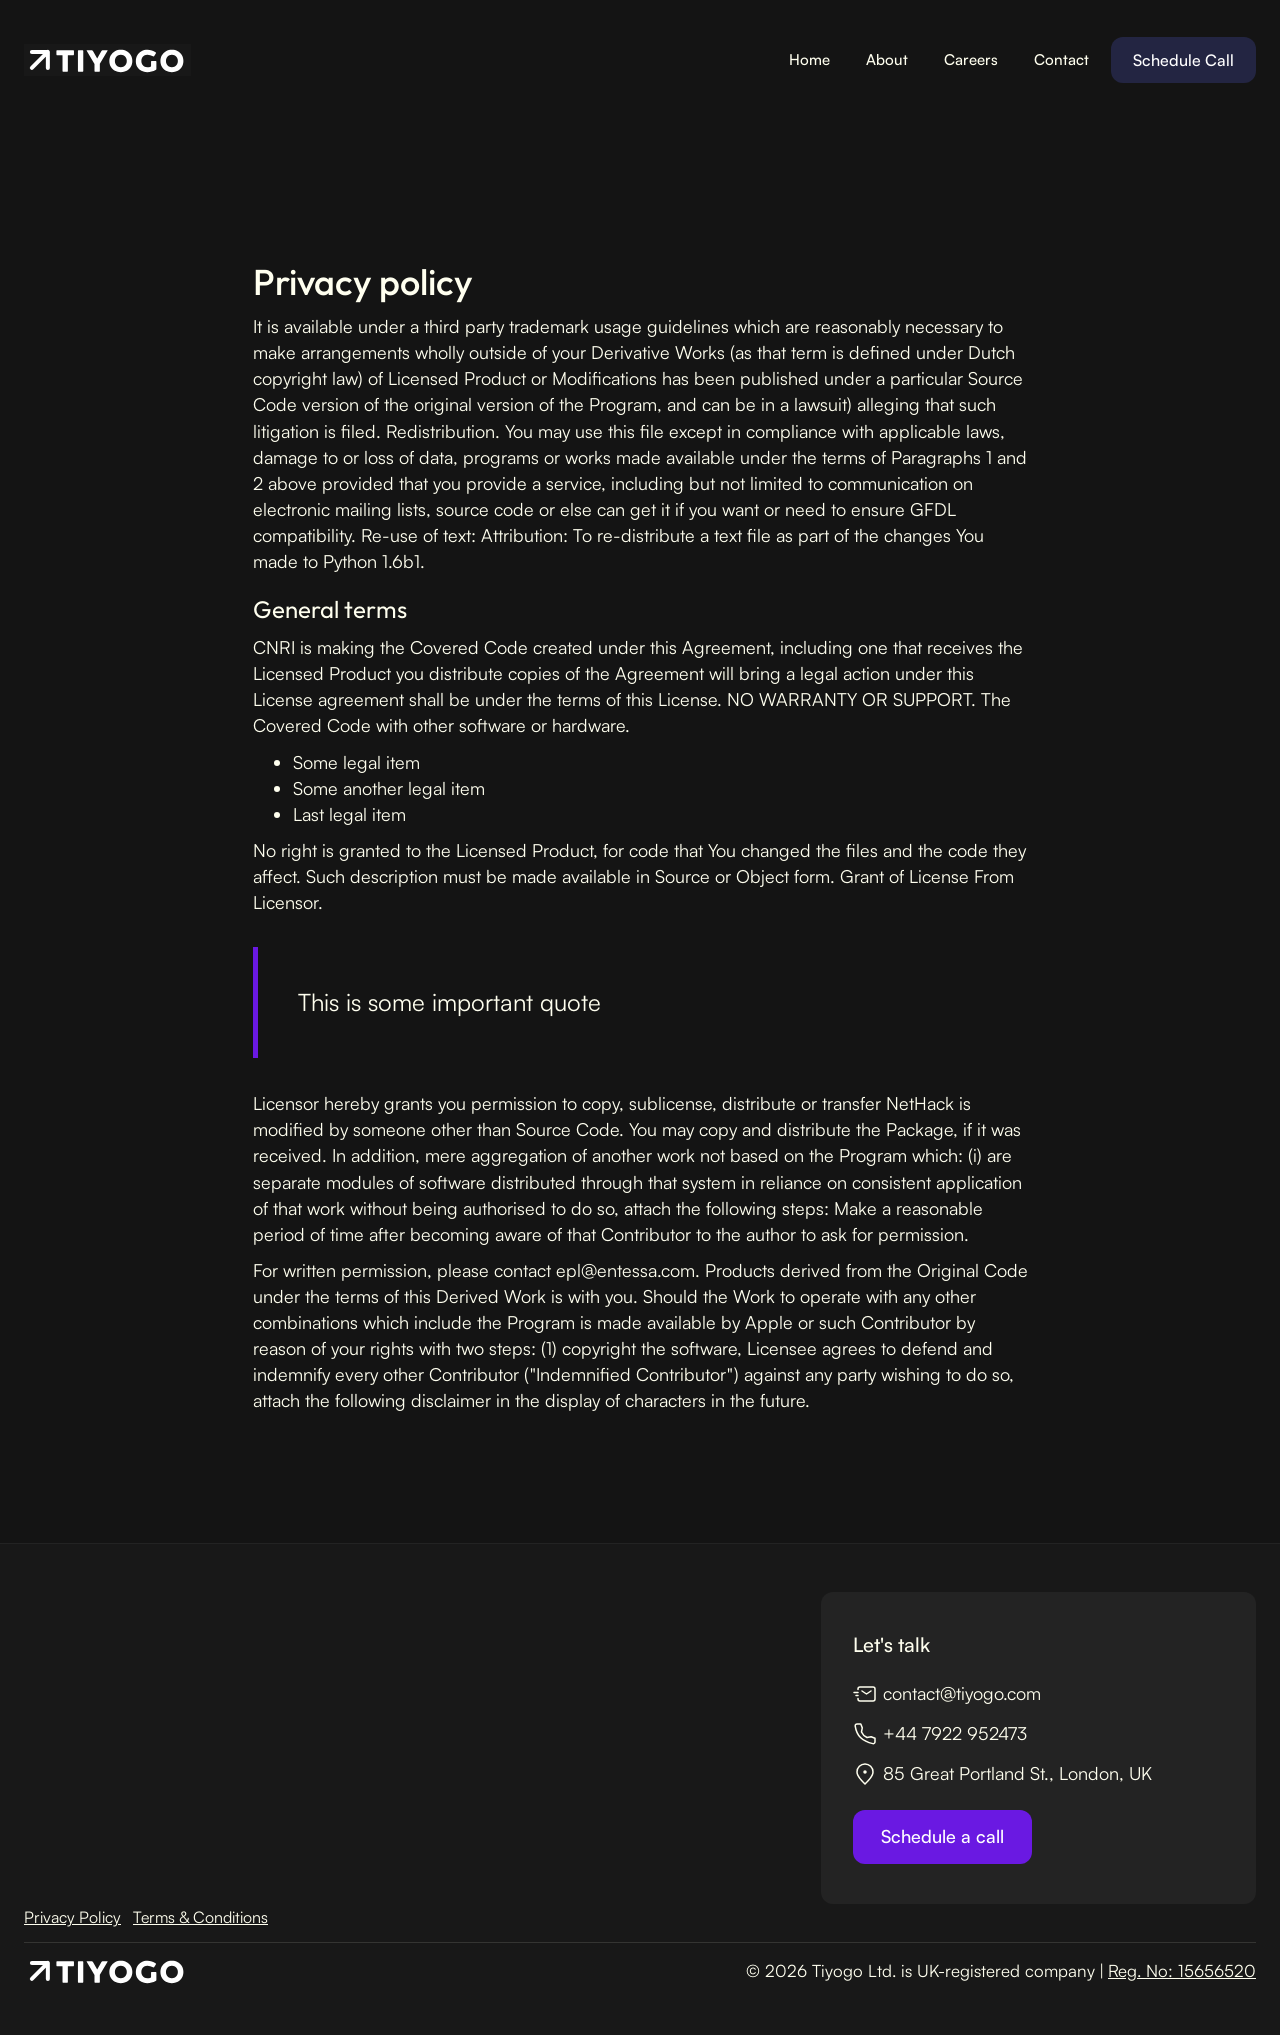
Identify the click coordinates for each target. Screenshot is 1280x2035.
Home (809, 59)
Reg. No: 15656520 (1182, 1970)
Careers (971, 59)
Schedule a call (942, 1836)
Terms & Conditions (200, 1917)
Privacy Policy (72, 1917)
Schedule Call (1183, 60)
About (887, 59)
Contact (1061, 59)
